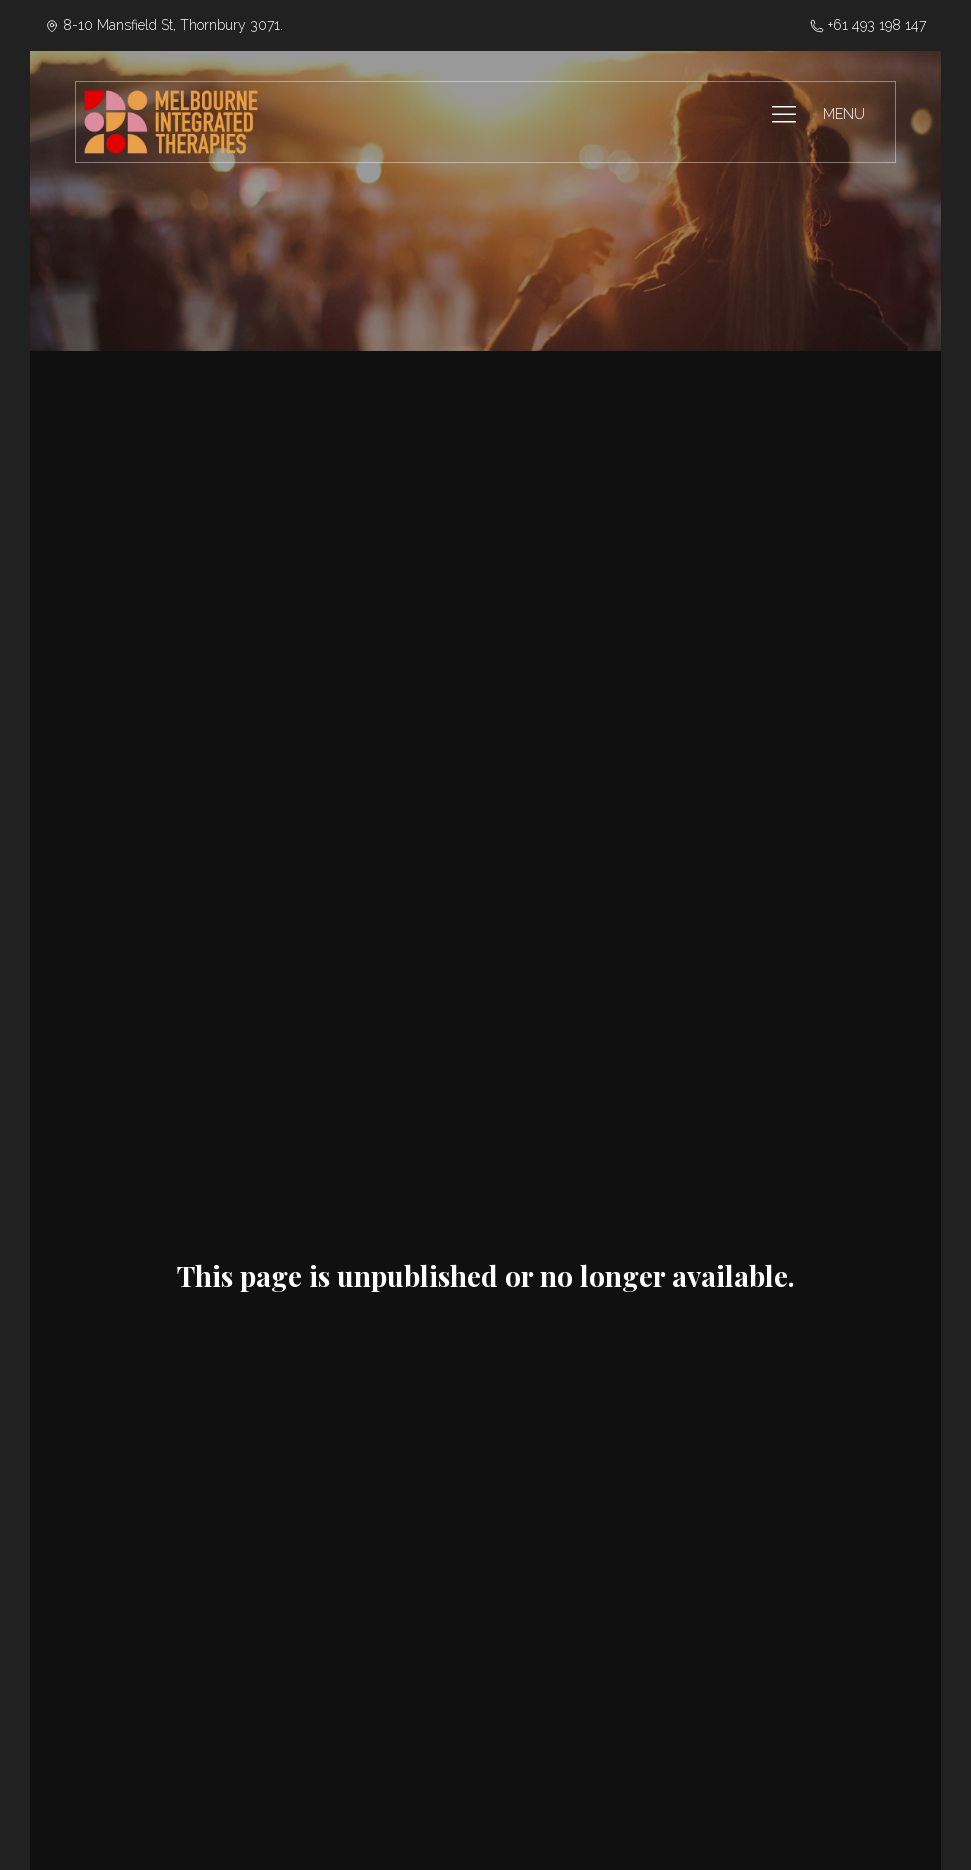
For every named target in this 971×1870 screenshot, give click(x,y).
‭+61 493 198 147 (868, 25)
